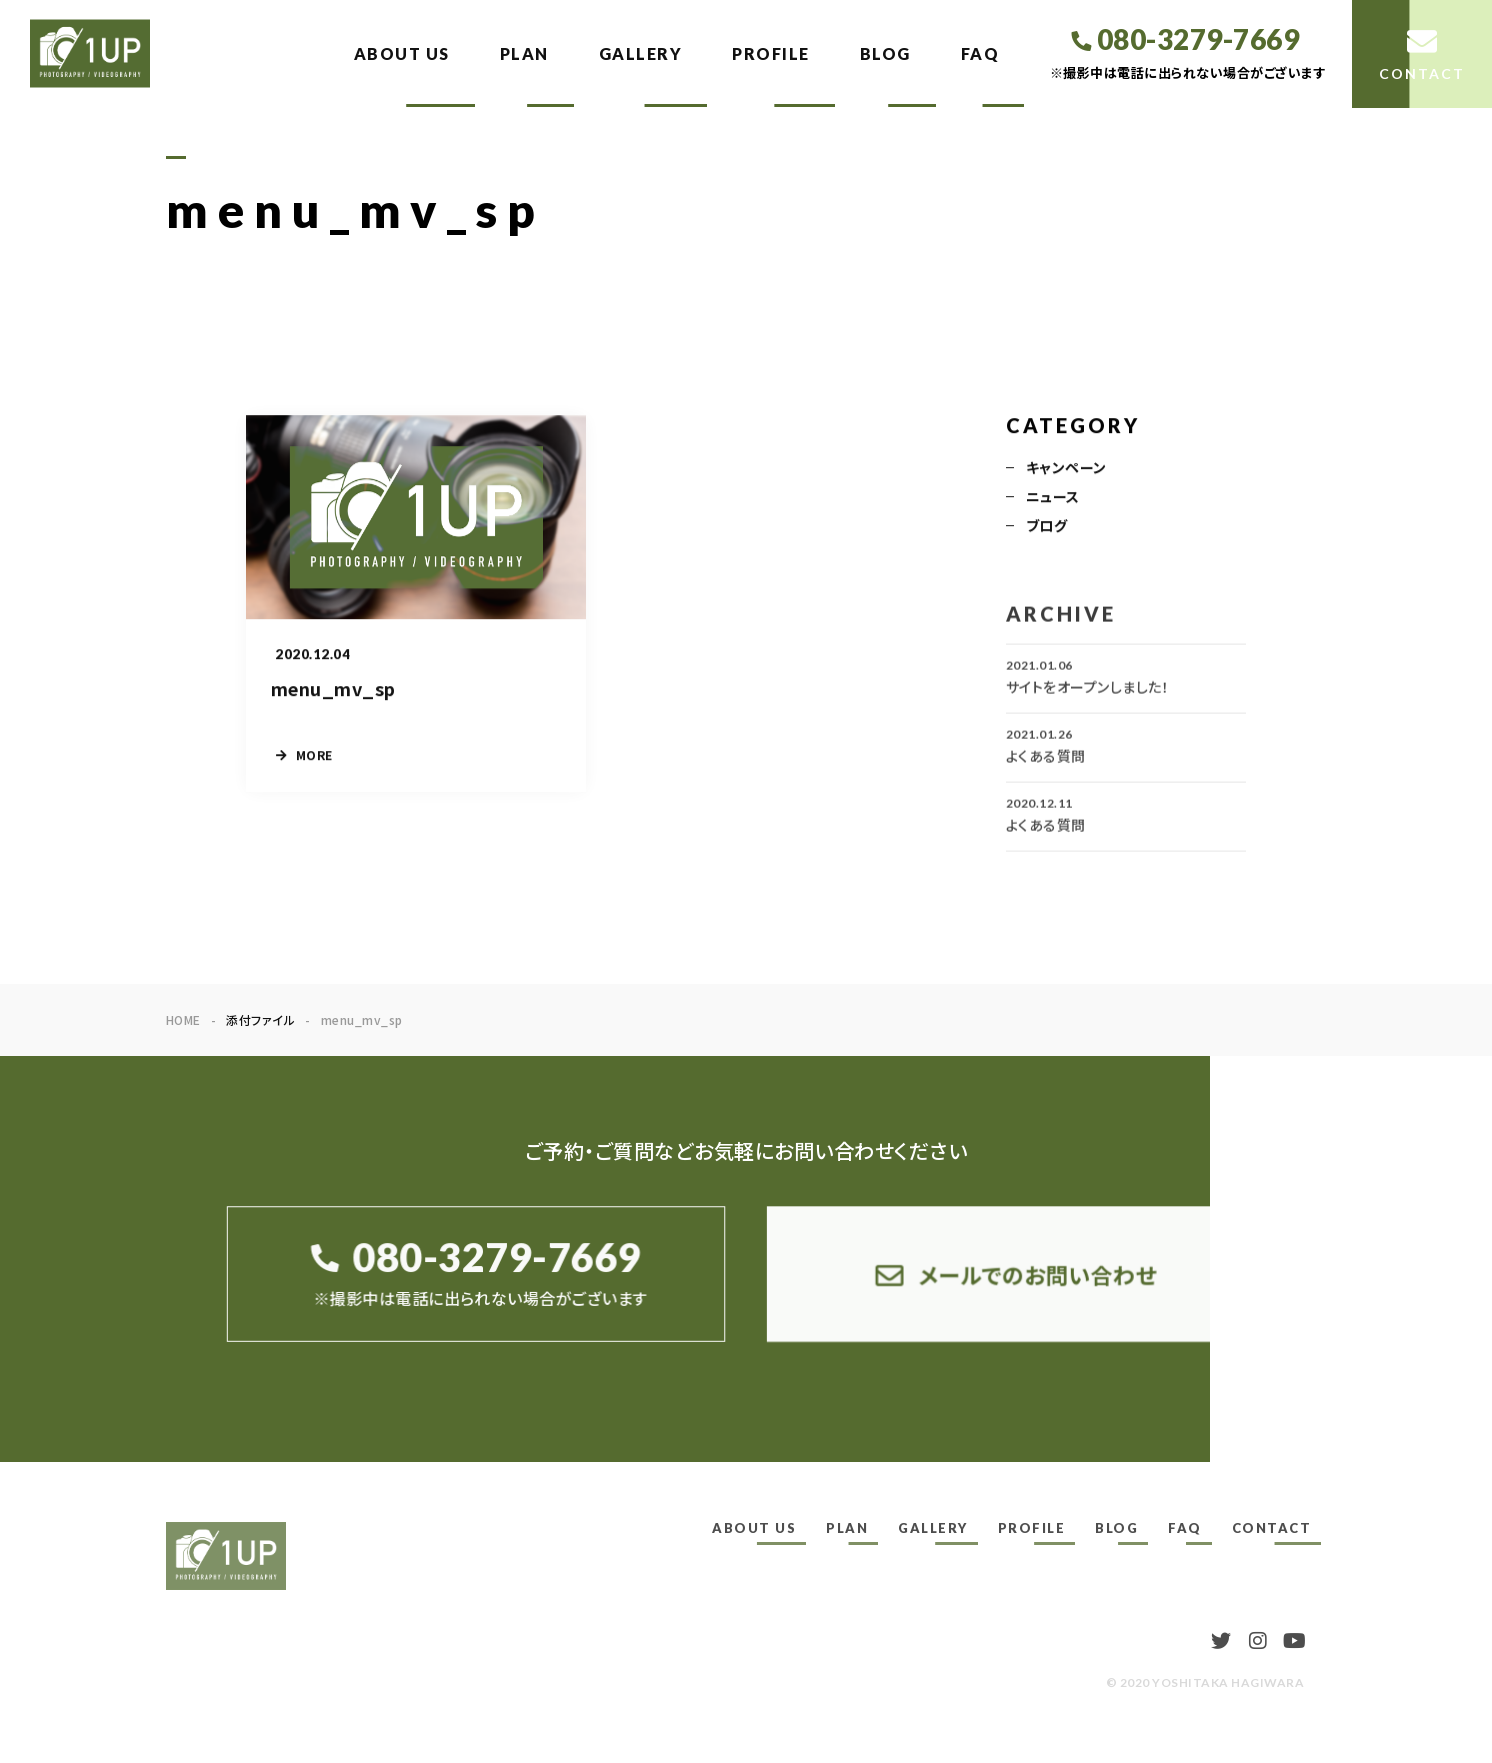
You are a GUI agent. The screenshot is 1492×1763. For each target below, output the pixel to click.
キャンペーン (1066, 468)
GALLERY (641, 53)
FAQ (980, 53)
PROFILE (771, 53)
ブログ (1046, 526)
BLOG (885, 53)
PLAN (524, 53)
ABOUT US (402, 53)
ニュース (1053, 497)
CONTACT (1272, 1528)
